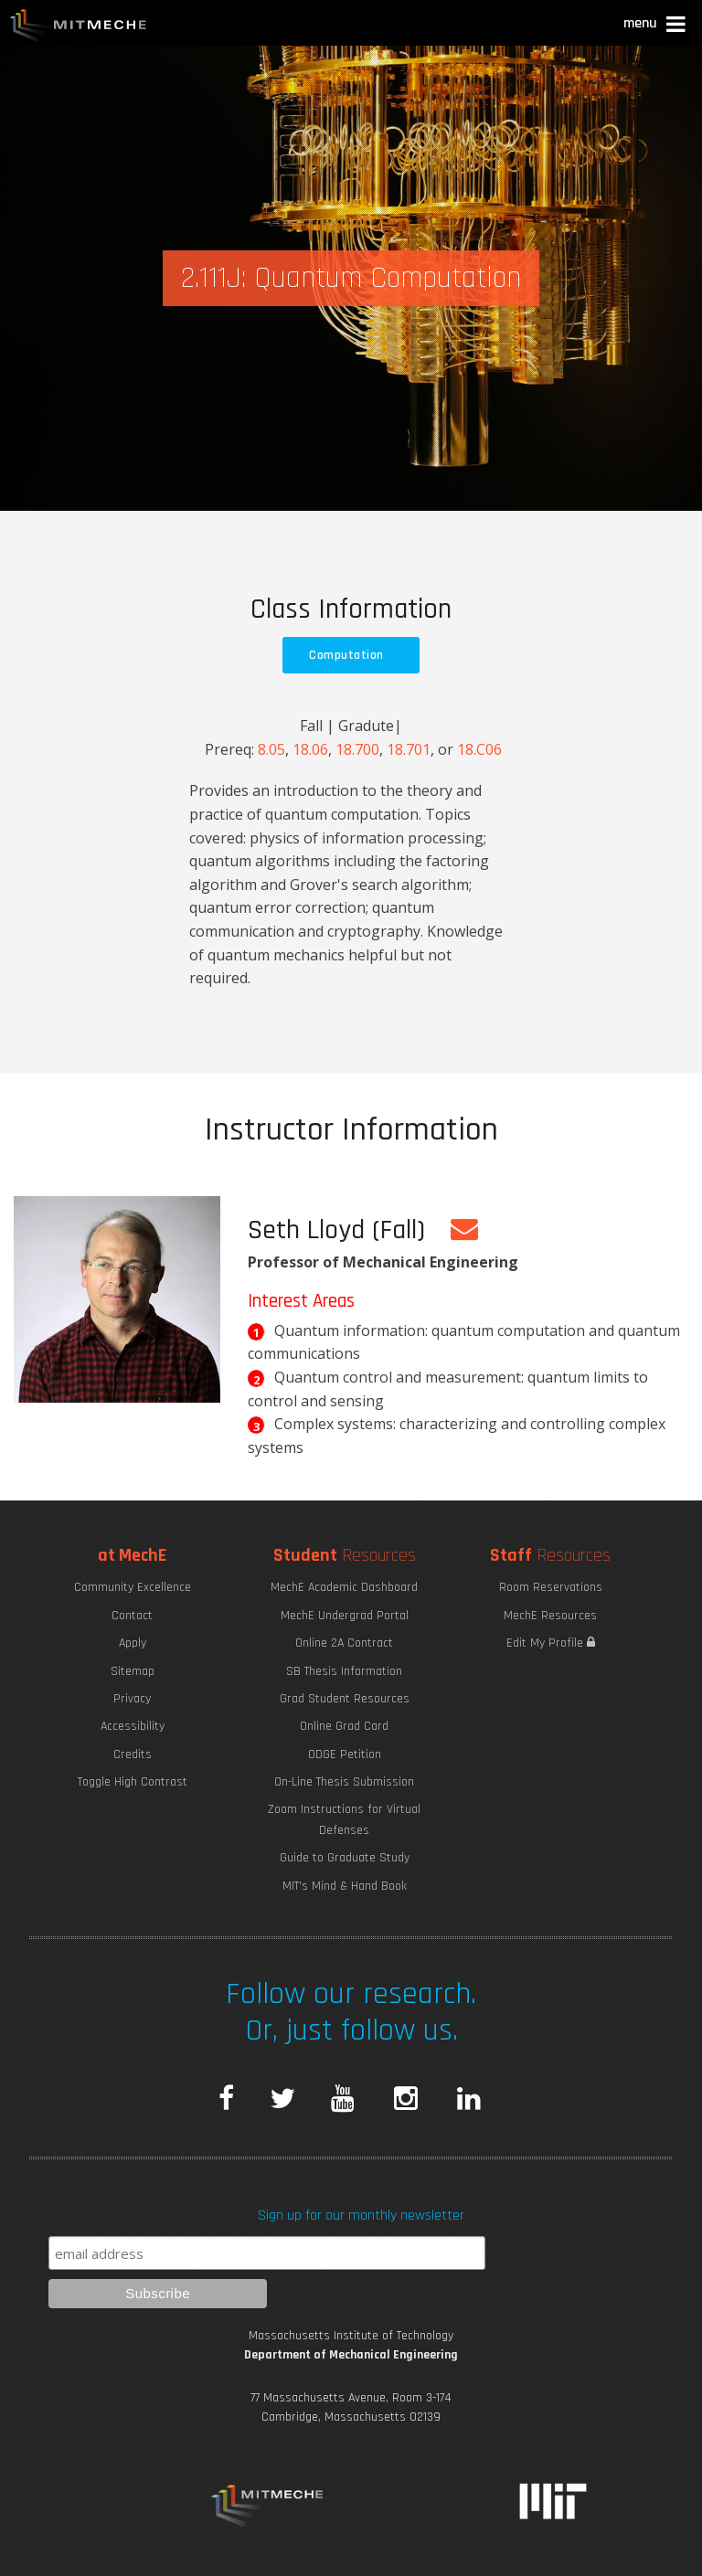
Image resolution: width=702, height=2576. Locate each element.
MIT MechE (78, 27)
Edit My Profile (550, 1643)
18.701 (409, 749)
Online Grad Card (344, 1726)
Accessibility (133, 1726)
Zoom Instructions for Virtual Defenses (344, 1819)
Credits (132, 1754)
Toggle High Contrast (132, 1782)
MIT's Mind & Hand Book (344, 1886)
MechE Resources (550, 1615)
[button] (655, 26)
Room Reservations (550, 1587)
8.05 (271, 749)
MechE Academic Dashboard (344, 1587)
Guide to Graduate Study (345, 1858)
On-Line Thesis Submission (344, 1782)
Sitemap (132, 1671)
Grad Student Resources (345, 1699)
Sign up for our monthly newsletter (361, 2215)
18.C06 (479, 749)
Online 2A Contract (344, 1643)
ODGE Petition (344, 1754)
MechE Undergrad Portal (345, 1615)
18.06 (310, 749)
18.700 (357, 749)
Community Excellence (132, 1587)
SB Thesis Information (344, 1671)
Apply (132, 1643)
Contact (132, 1615)
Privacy (132, 1699)
